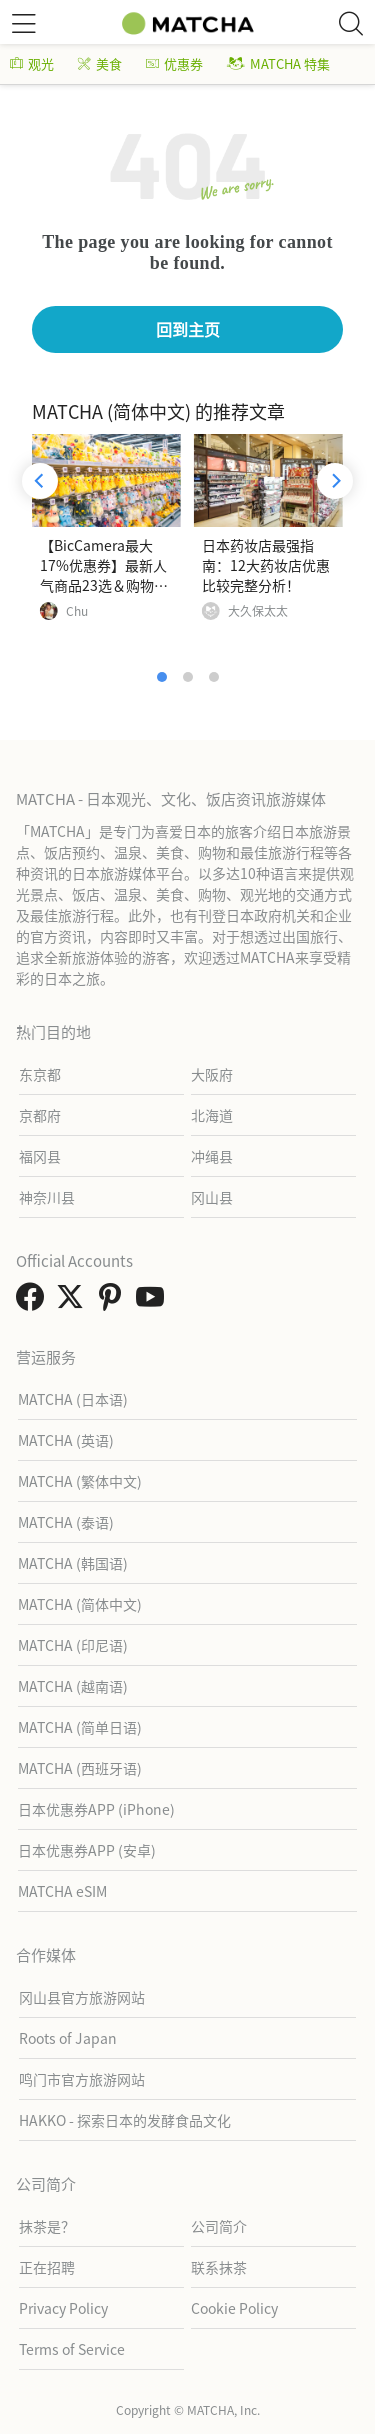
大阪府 (212, 1074)
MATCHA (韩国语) (73, 1563)
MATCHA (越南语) (73, 1686)
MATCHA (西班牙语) (80, 1768)
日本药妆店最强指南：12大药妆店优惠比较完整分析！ (266, 565)
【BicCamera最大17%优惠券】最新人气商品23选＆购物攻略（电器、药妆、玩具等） (104, 585)
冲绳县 (212, 1156)
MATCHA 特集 (278, 63)
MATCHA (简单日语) (80, 1727)
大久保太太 (258, 611)
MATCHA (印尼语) (73, 1645)
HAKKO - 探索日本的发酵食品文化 (125, 2120)
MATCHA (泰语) (66, 1522)
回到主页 (188, 329)
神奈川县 (47, 1197)
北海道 (212, 1115)
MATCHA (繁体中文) (80, 1481)
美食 (100, 63)
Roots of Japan (68, 2038)
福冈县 (40, 1156)
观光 (32, 63)
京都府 (40, 1115)
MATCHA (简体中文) (80, 1604)
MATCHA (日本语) (73, 1399)
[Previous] (40, 481)
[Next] (335, 481)
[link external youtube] (154, 1302)
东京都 (40, 1074)
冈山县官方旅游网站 (82, 1997)
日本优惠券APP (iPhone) (96, 1809)
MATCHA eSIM (62, 1891)
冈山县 (212, 1197)
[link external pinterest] (114, 1302)
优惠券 (174, 63)
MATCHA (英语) (66, 1440)
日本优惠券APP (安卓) (87, 1850)
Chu (77, 611)
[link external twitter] (74, 1302)
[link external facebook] (34, 1302)
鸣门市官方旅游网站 (82, 2079)
